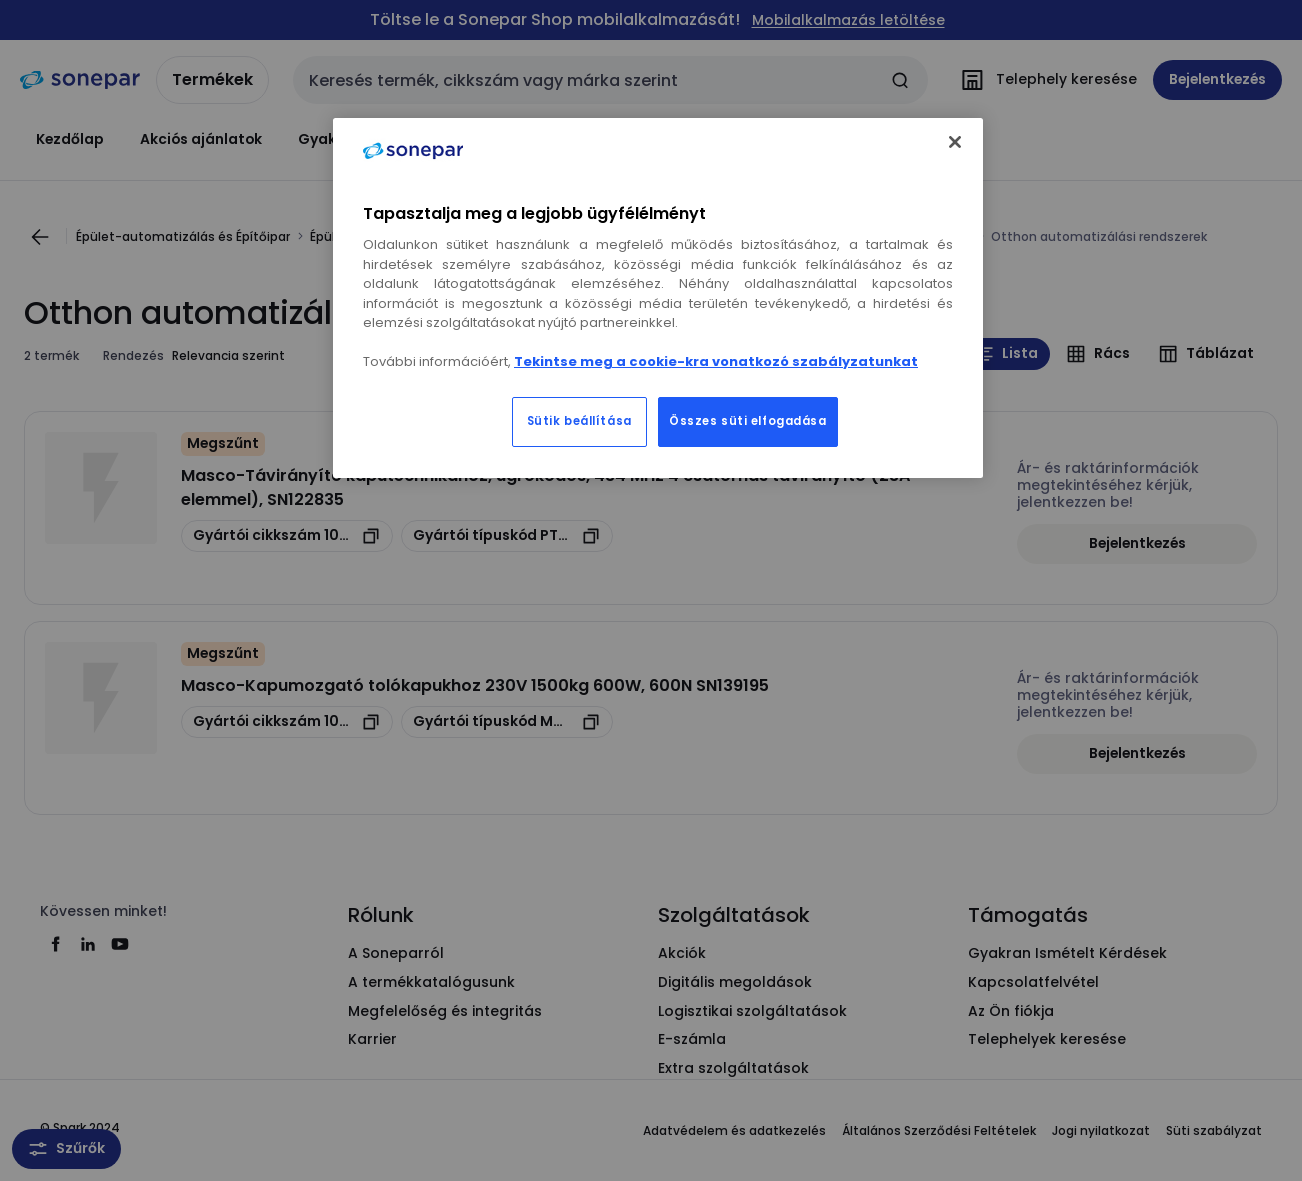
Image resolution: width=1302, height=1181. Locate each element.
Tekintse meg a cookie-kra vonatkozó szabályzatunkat (716, 361)
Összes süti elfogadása (748, 421)
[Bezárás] (955, 142)
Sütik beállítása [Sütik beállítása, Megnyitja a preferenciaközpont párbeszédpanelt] (579, 421)
